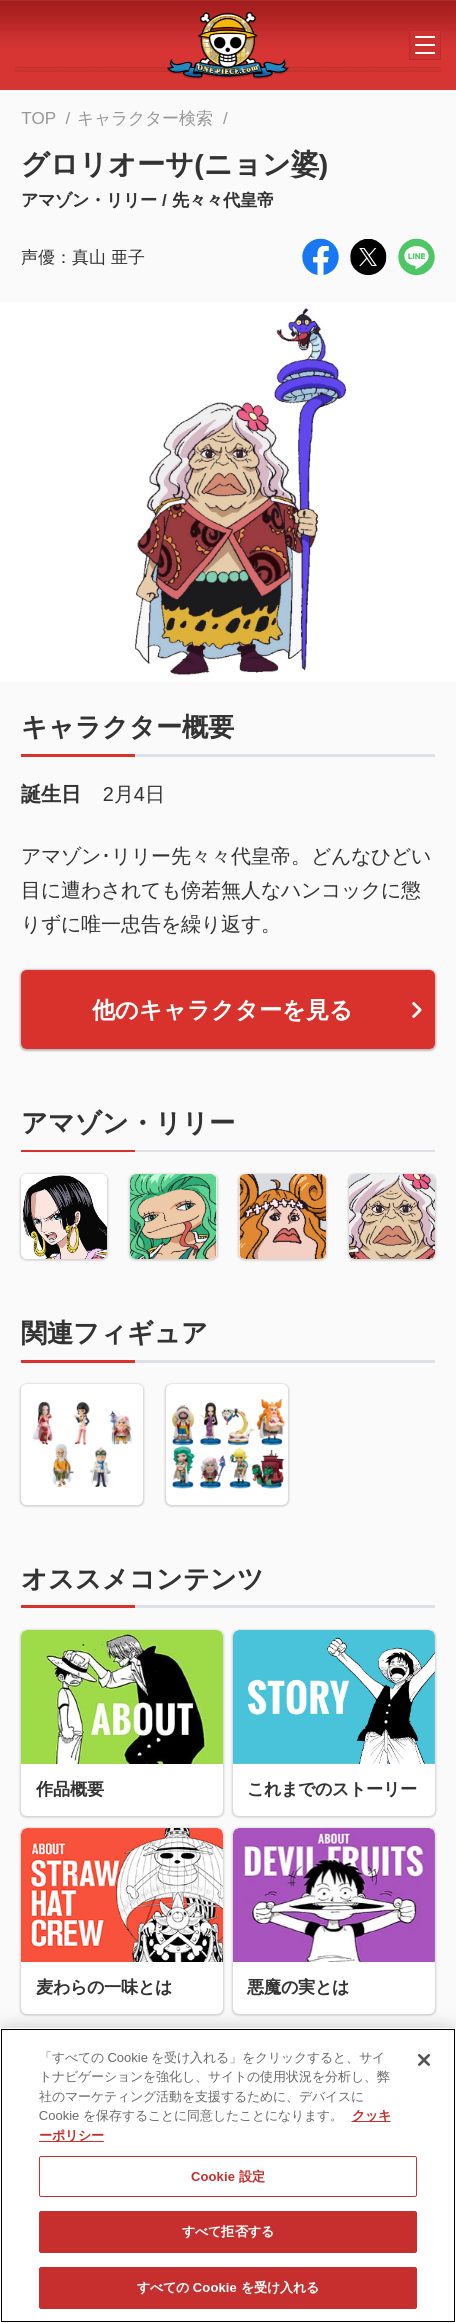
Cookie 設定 (228, 2182)
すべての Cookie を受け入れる (228, 2293)
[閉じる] (424, 2066)
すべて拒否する (228, 2238)
